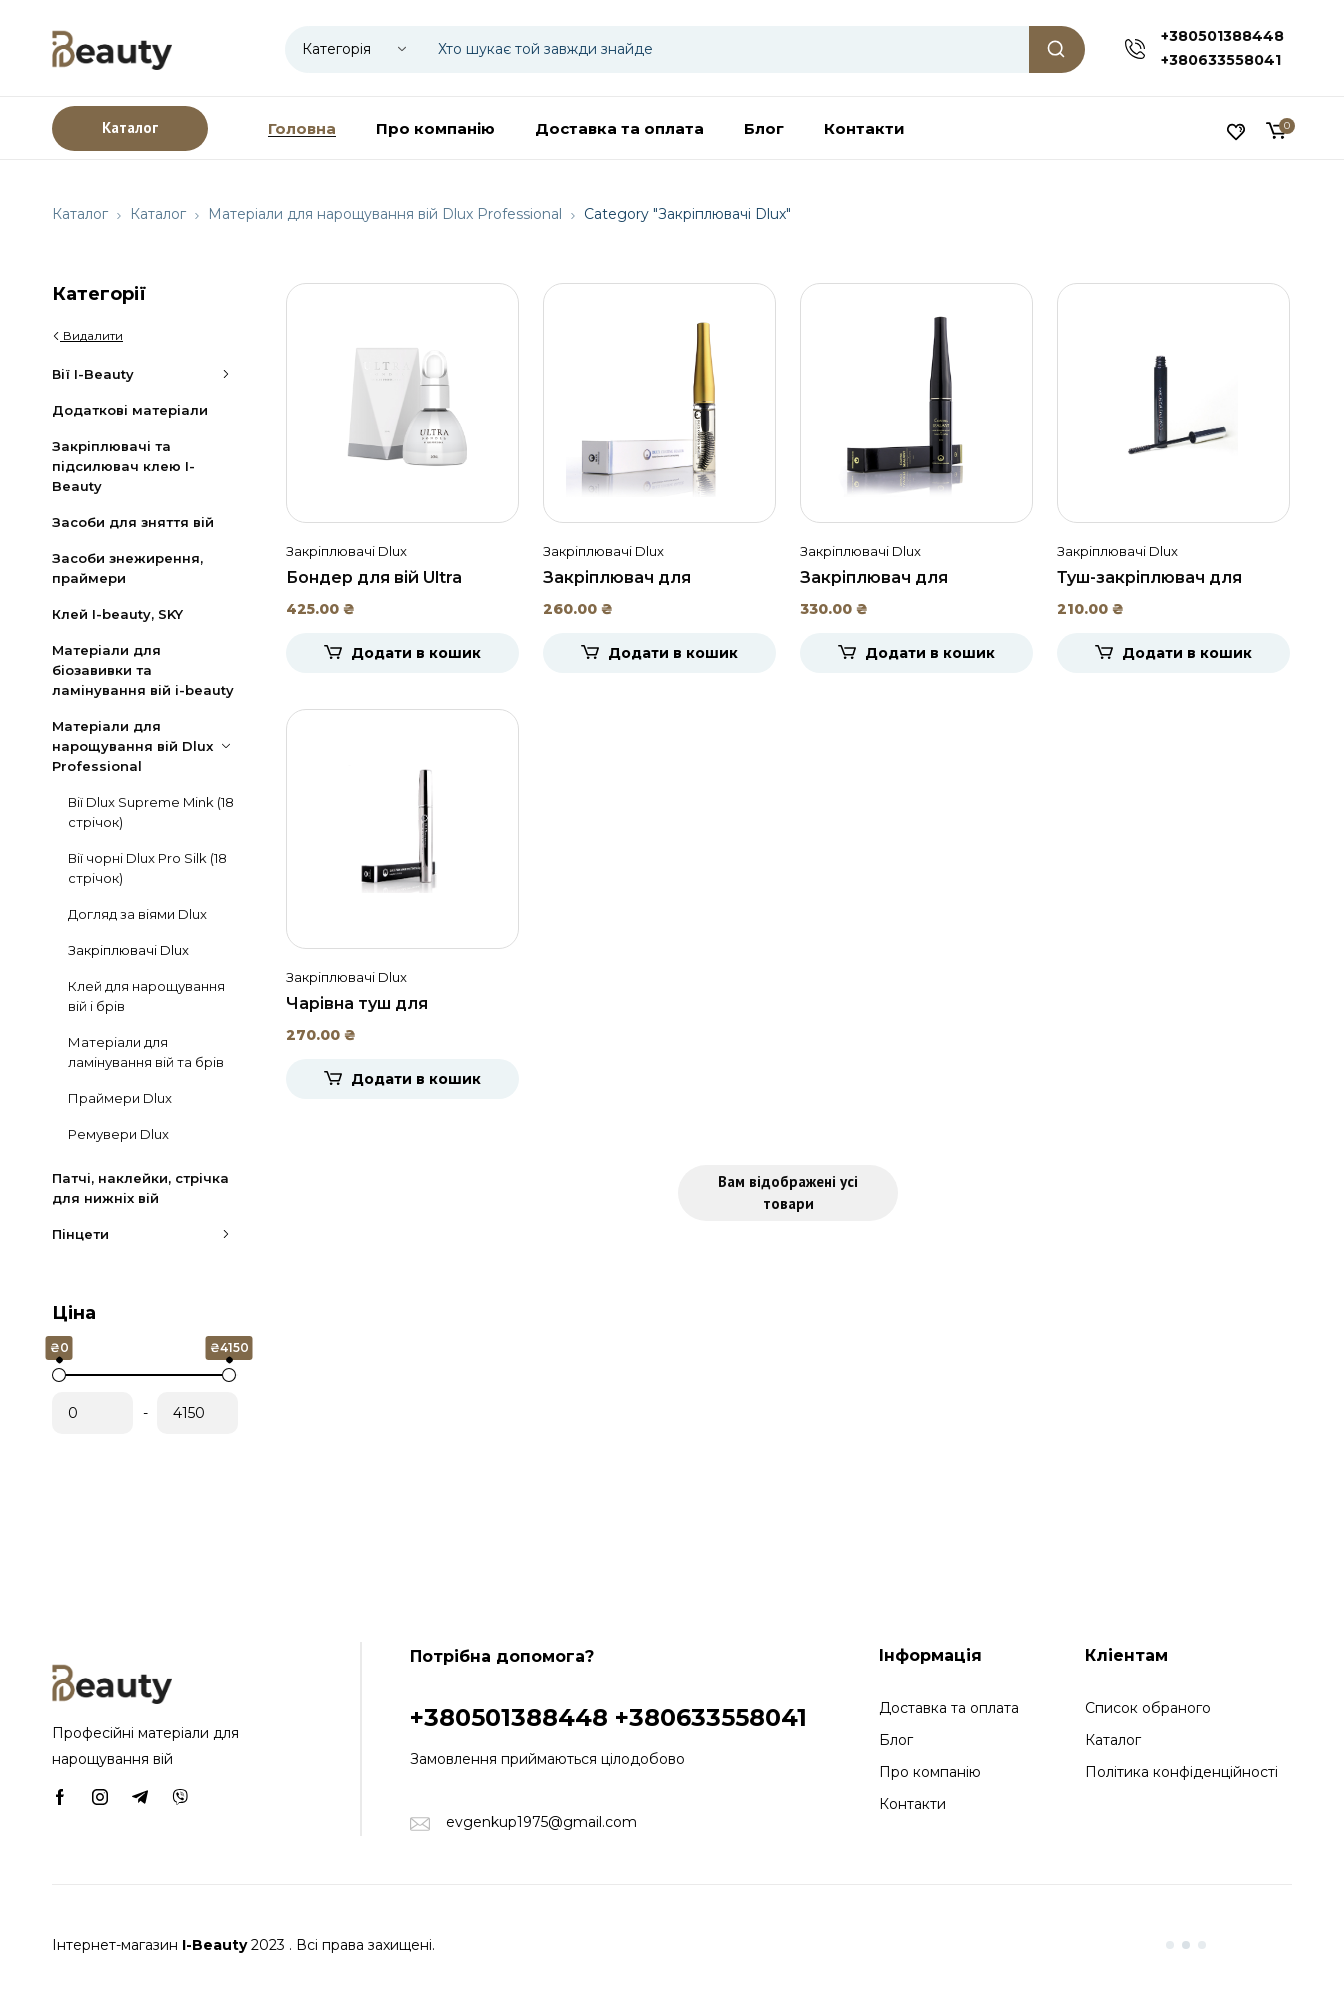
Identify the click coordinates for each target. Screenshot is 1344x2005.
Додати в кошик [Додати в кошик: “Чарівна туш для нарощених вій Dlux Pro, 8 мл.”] (416, 1079)
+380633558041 (1221, 60)
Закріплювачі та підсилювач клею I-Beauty (123, 466)
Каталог (80, 214)
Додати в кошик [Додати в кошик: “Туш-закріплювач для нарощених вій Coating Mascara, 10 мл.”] (1187, 653)
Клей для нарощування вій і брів (146, 996)
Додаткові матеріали (130, 410)
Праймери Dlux (120, 1098)
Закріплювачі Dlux (128, 950)
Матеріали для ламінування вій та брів (146, 1052)
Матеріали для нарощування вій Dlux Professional (385, 214)
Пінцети (145, 1234)
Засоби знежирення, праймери (127, 568)
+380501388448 (1222, 36)
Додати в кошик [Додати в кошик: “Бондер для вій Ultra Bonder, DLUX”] (416, 653)
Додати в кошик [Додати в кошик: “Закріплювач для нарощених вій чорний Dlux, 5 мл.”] (930, 653)
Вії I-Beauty (145, 374)
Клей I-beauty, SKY (117, 614)
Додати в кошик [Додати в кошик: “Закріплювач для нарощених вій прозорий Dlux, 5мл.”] (673, 653)
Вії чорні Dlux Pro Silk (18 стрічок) (147, 868)
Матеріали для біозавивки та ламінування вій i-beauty (143, 670)
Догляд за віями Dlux (137, 914)
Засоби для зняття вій (133, 522)
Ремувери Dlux (118, 1134)
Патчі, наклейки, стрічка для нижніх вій (140, 1188)
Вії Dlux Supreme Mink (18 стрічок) (151, 812)
